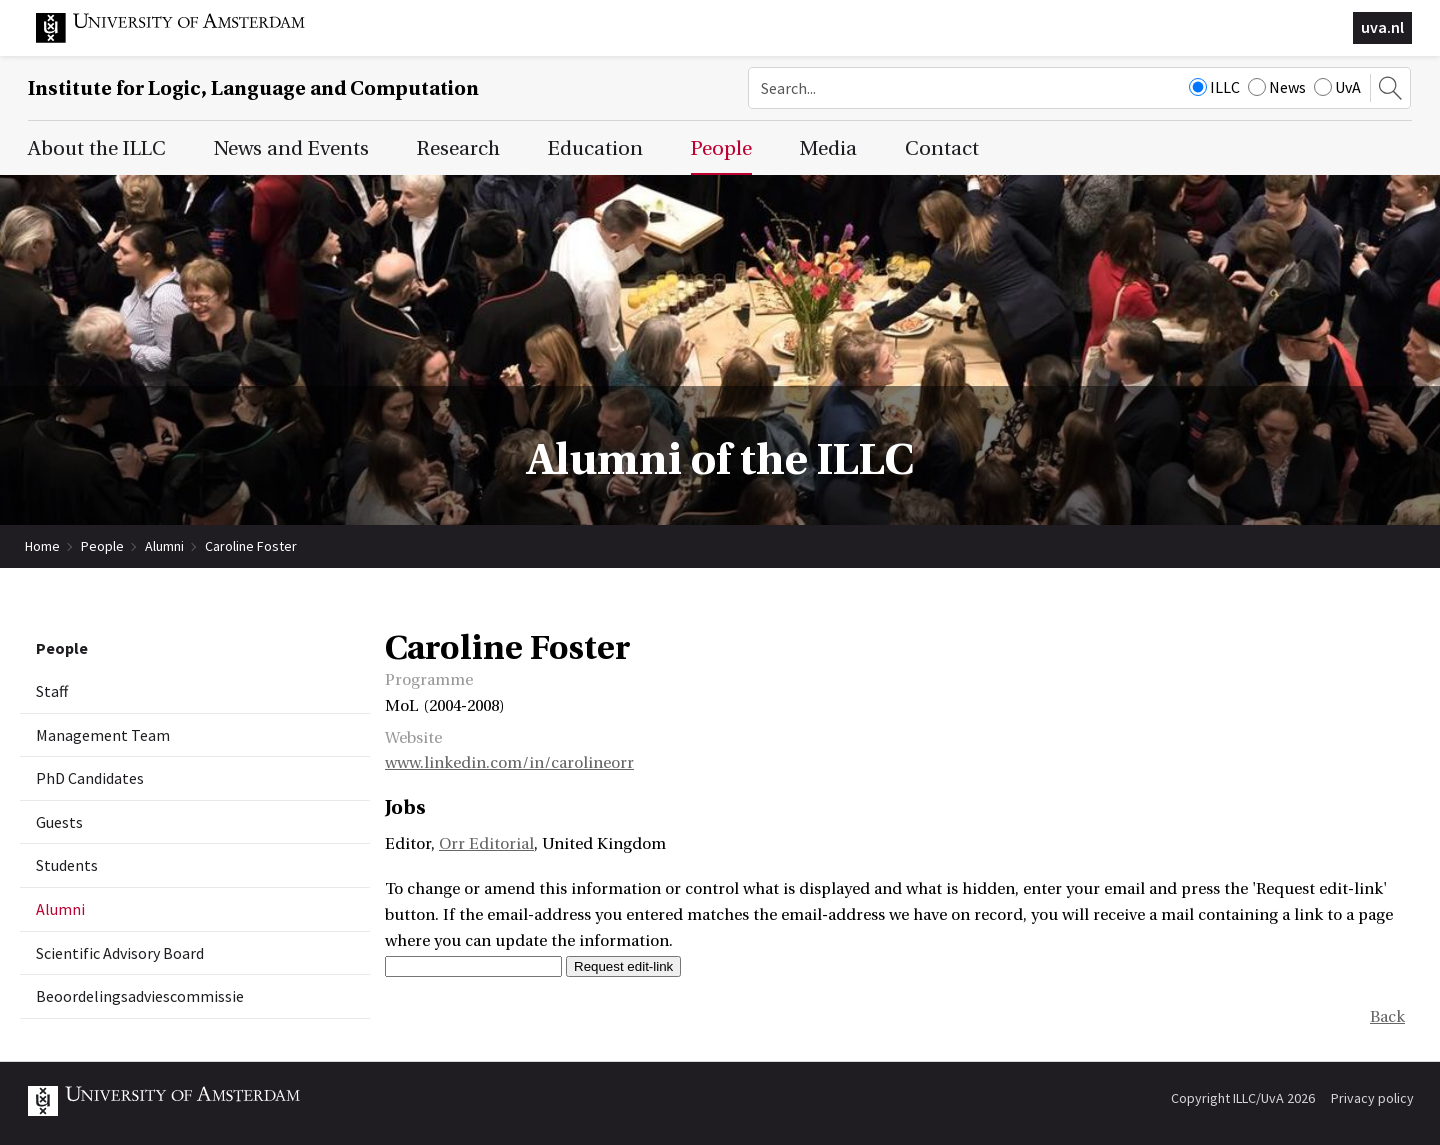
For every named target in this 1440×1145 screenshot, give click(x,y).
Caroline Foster (251, 546)
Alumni (164, 546)
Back (1387, 1017)
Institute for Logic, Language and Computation (253, 88)
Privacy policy (1372, 1098)
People (102, 546)
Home (42, 546)
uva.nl (1382, 27)
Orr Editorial (486, 844)
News (1277, 87)
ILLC (1214, 87)
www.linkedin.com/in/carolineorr (509, 763)
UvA (1337, 87)
